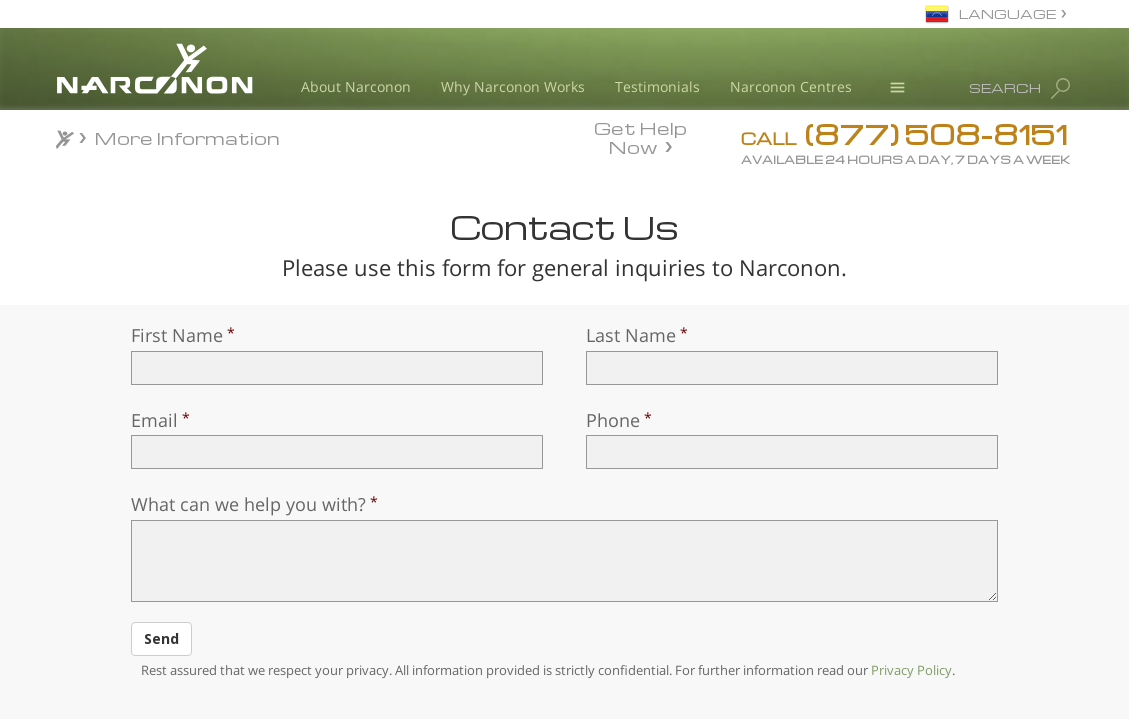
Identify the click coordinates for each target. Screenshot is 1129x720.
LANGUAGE (1007, 13)
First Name (177, 335)
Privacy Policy (911, 670)
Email (154, 420)
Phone (613, 420)
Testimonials (657, 86)
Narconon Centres (791, 86)
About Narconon (356, 86)
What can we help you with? (248, 504)
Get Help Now (640, 136)
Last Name (631, 335)
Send (161, 638)
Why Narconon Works (513, 86)
